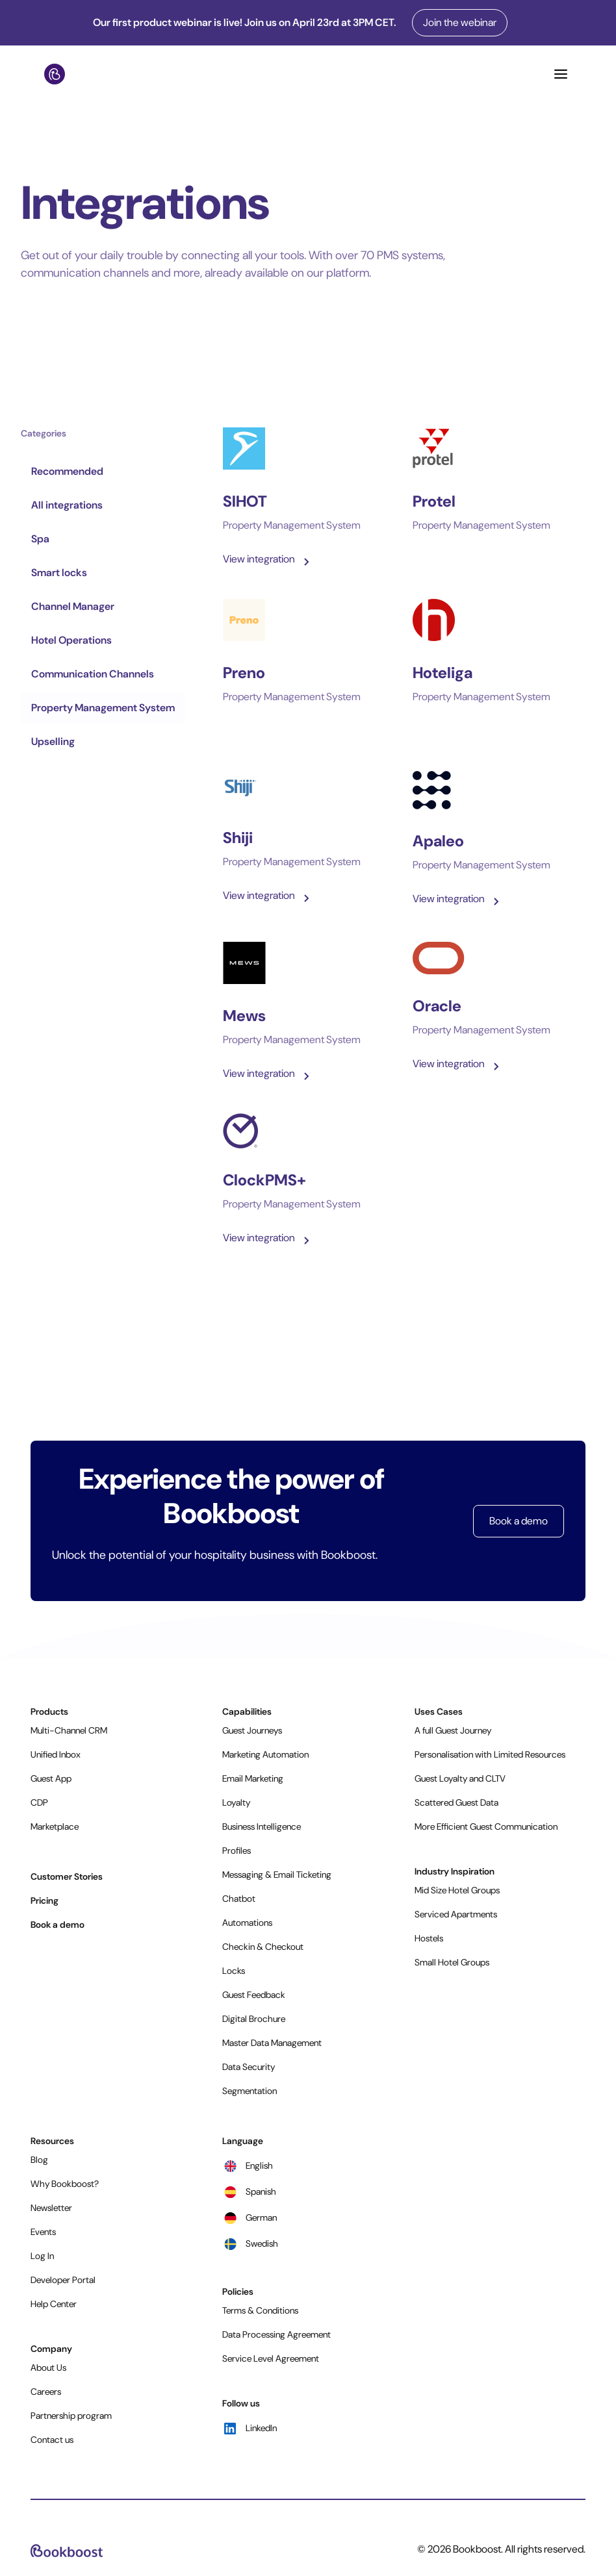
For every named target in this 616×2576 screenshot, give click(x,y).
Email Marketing (252, 1778)
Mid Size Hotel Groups (457, 1890)
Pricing (44, 1900)
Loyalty (236, 1802)
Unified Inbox (56, 1754)
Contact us (52, 2439)
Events (43, 2232)
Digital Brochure (253, 2019)
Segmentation (249, 2091)
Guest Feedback (253, 1995)
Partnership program (71, 2415)
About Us (48, 2367)
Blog (39, 2160)
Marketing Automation (265, 1754)
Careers (46, 2391)
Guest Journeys (252, 1730)
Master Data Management (272, 2043)
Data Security (248, 2067)
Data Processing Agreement (276, 2334)
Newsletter (51, 2208)
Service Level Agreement (270, 2358)
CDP (39, 1802)
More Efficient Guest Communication (486, 1826)
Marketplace (55, 1826)
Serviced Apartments (456, 1914)
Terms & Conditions (260, 2310)
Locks (233, 1970)
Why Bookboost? (65, 2184)
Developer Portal (63, 2280)
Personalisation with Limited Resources (490, 1754)
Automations (247, 1922)
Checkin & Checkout (262, 1946)
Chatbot (238, 1898)
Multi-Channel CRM (69, 1730)
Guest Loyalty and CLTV (460, 1778)
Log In (42, 2256)
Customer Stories (67, 1876)
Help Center (54, 2304)
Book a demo (518, 1521)
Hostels (429, 1938)
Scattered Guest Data (456, 1802)
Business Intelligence (261, 1826)
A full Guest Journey (453, 1730)
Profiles (236, 1850)
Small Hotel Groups (452, 1962)
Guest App (51, 1778)
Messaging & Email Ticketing (276, 1874)
